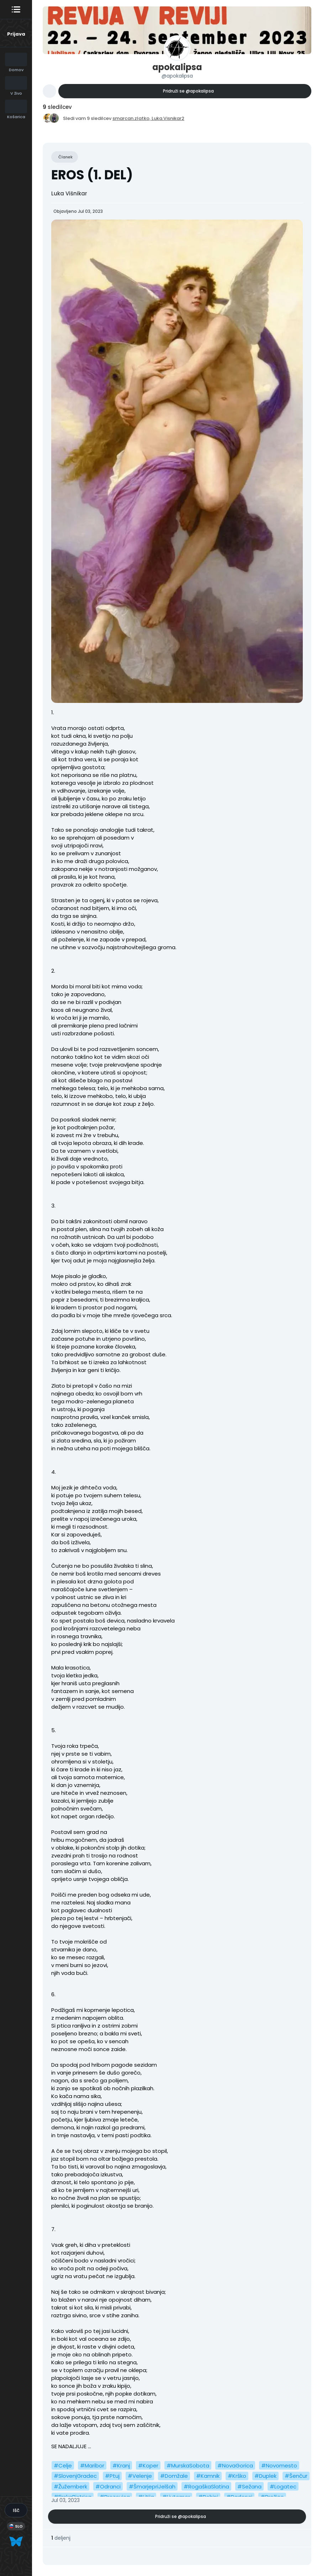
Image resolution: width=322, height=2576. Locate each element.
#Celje (63, 2465)
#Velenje (140, 2476)
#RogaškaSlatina (206, 2486)
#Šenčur (296, 2476)
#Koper (148, 2465)
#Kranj (121, 2465)
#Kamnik (208, 2476)
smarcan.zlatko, (132, 118)
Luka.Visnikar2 (168, 118)
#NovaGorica (235, 2465)
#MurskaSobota (188, 2465)
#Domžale (174, 2476)
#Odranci (108, 2486)
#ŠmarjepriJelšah (152, 2486)
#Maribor (92, 2465)
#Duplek (265, 2476)
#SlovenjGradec (75, 2476)
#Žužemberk (70, 2486)
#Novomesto (279, 2465)
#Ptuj (112, 2476)
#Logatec (283, 2486)
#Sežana (249, 2486)
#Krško (237, 2476)
